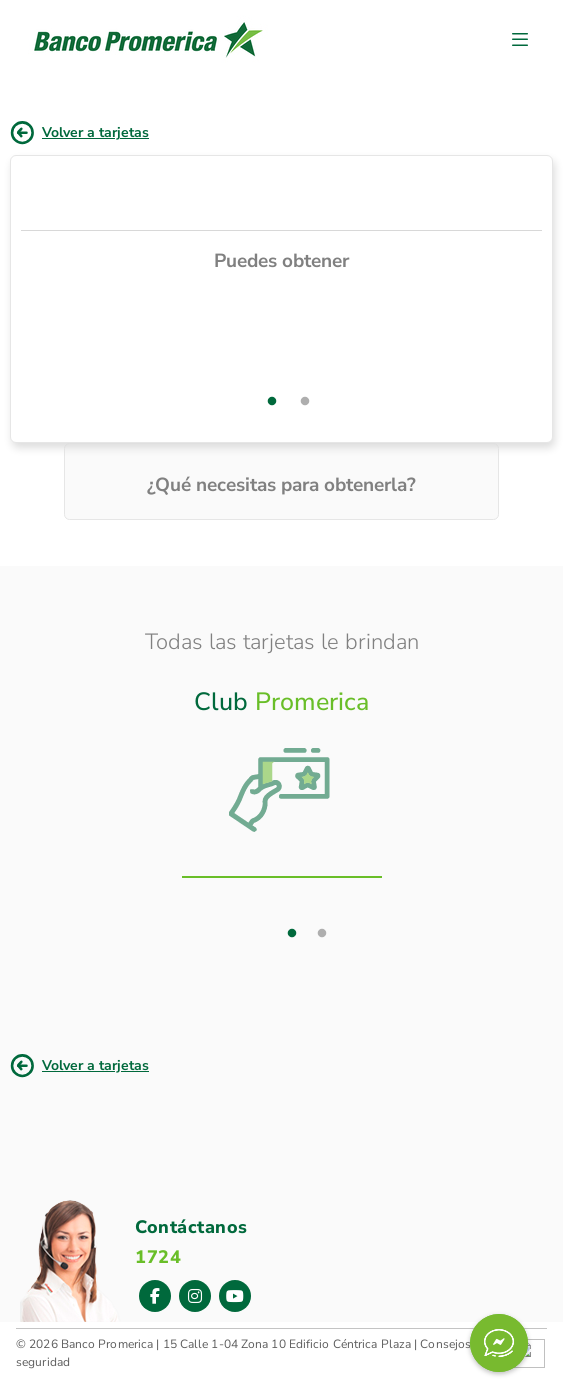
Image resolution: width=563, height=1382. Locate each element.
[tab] (281, 766)
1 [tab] (272, 402)
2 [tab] (305, 402)
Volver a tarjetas (95, 132)
